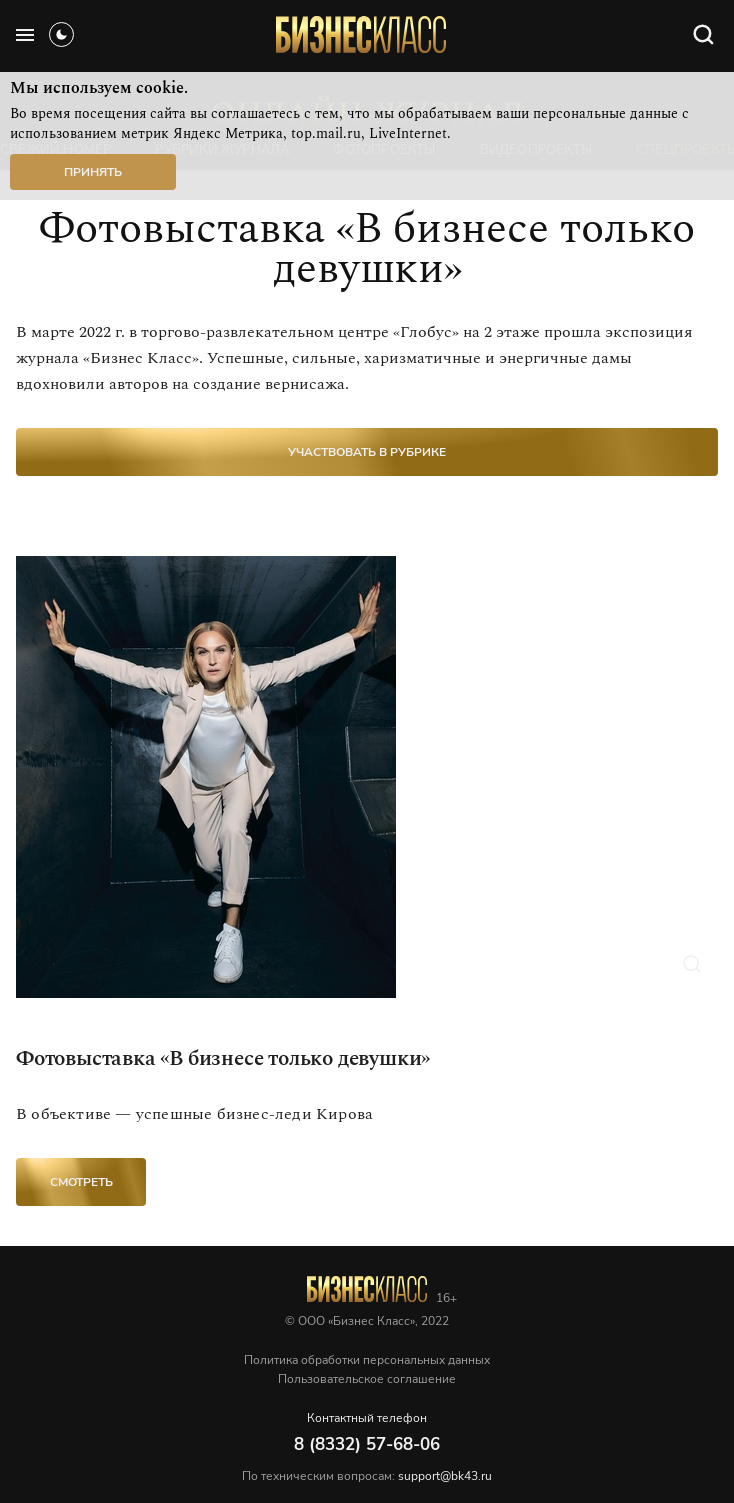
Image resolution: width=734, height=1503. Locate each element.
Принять (93, 172)
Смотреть (81, 1182)
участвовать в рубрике (367, 452)
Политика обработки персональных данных (367, 1360)
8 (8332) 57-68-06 (367, 1444)
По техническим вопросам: (367, 1476)
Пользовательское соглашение (367, 1379)
